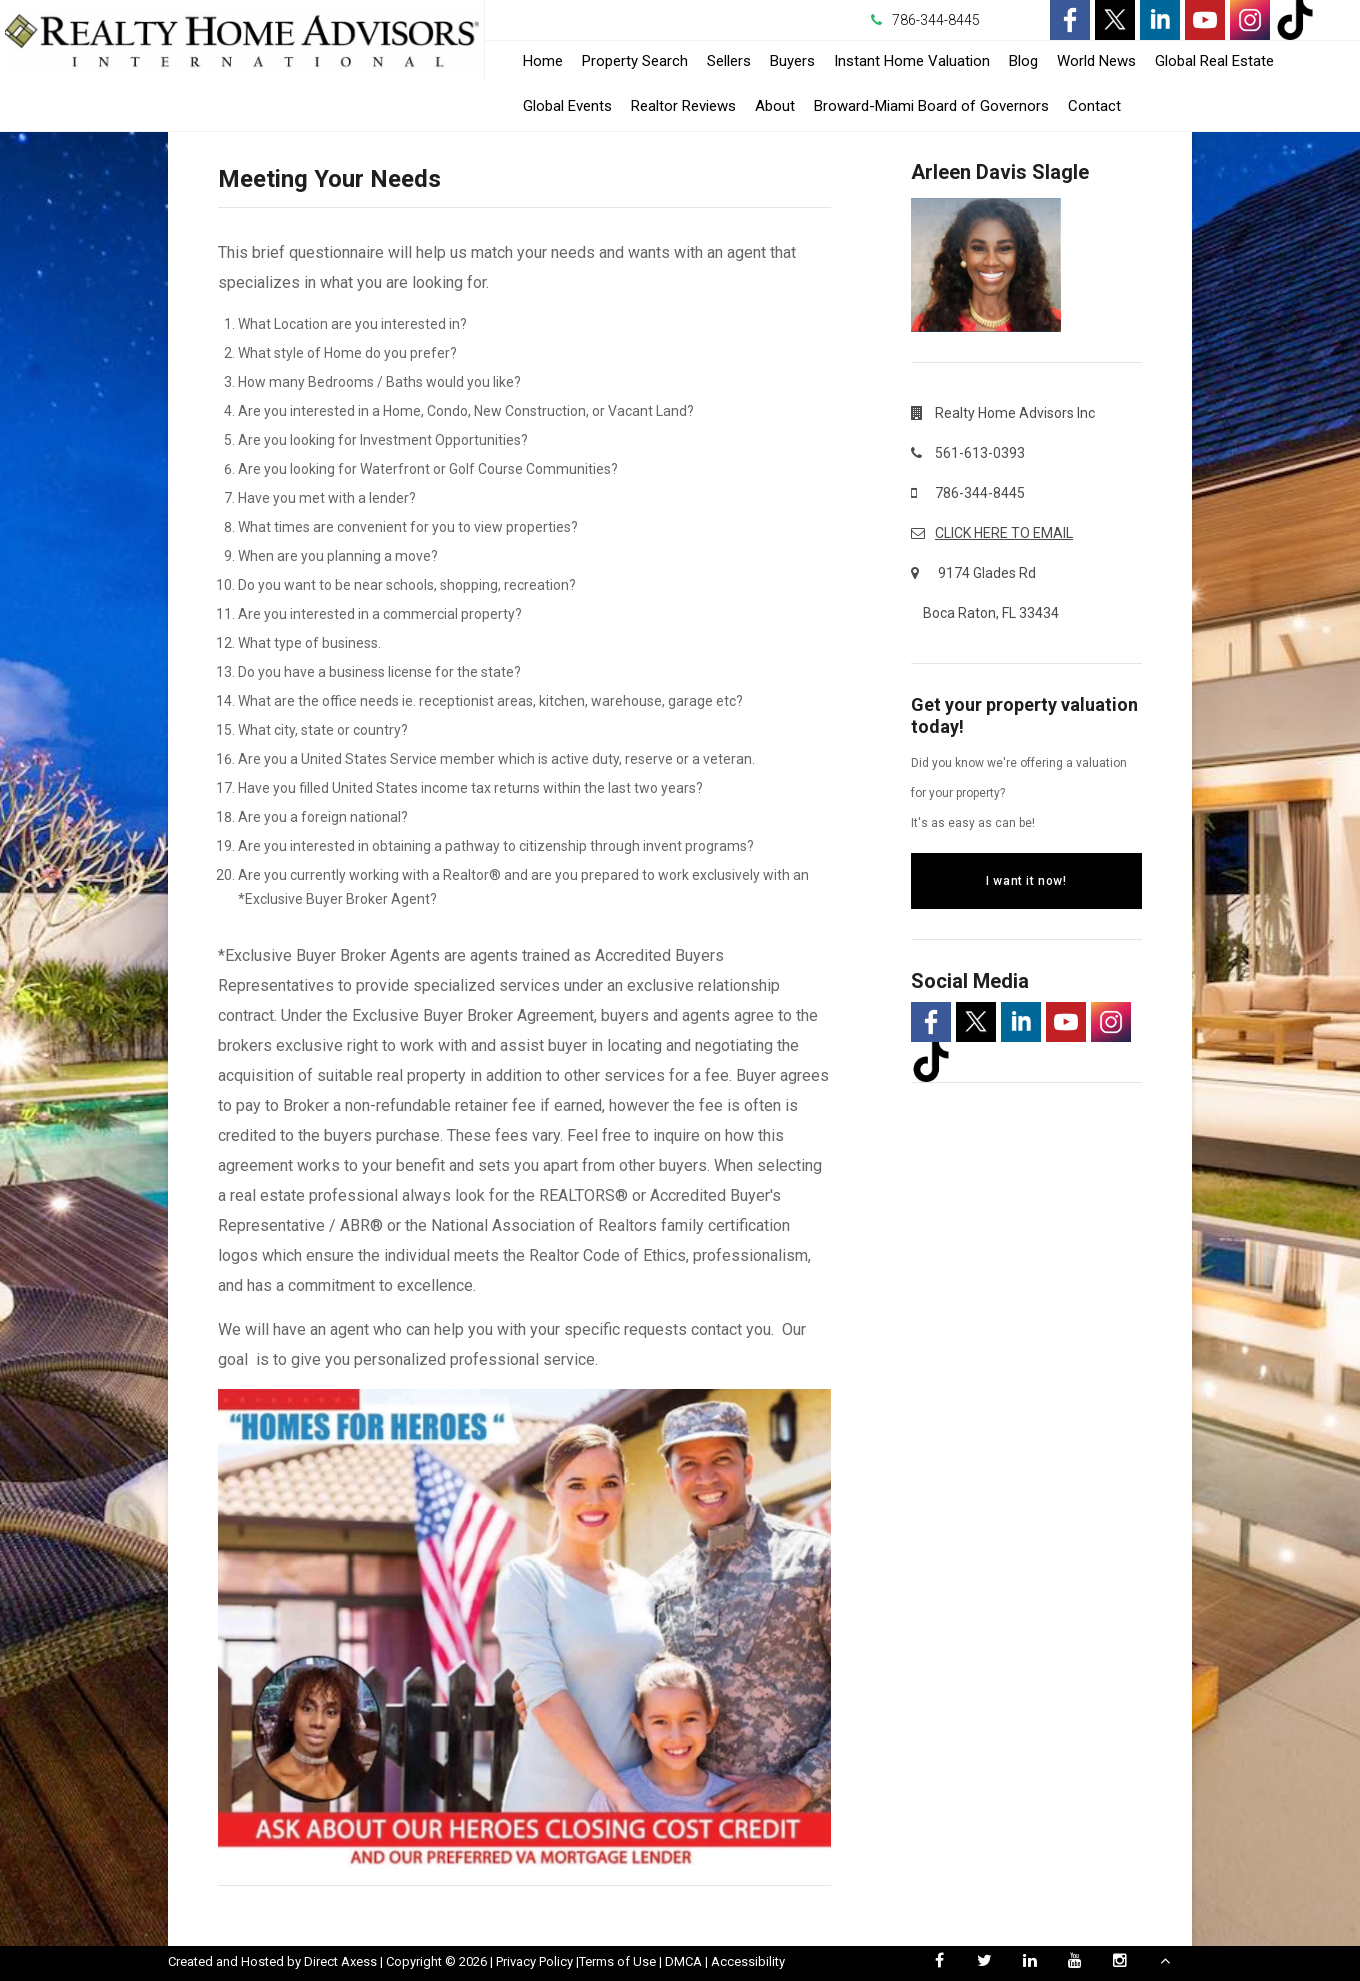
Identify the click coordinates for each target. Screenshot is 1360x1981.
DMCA (683, 1961)
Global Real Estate (1214, 61)
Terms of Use (617, 1961)
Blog (1023, 61)
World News (1096, 61)
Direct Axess (340, 1961)
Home (543, 61)
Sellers (729, 61)
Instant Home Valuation (912, 61)
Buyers (792, 61)
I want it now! (1026, 881)
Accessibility (748, 1961)
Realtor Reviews (683, 106)
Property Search (635, 61)
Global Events (567, 106)
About (775, 106)
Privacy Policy (534, 1961)
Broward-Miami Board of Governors (931, 106)
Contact (1094, 106)
